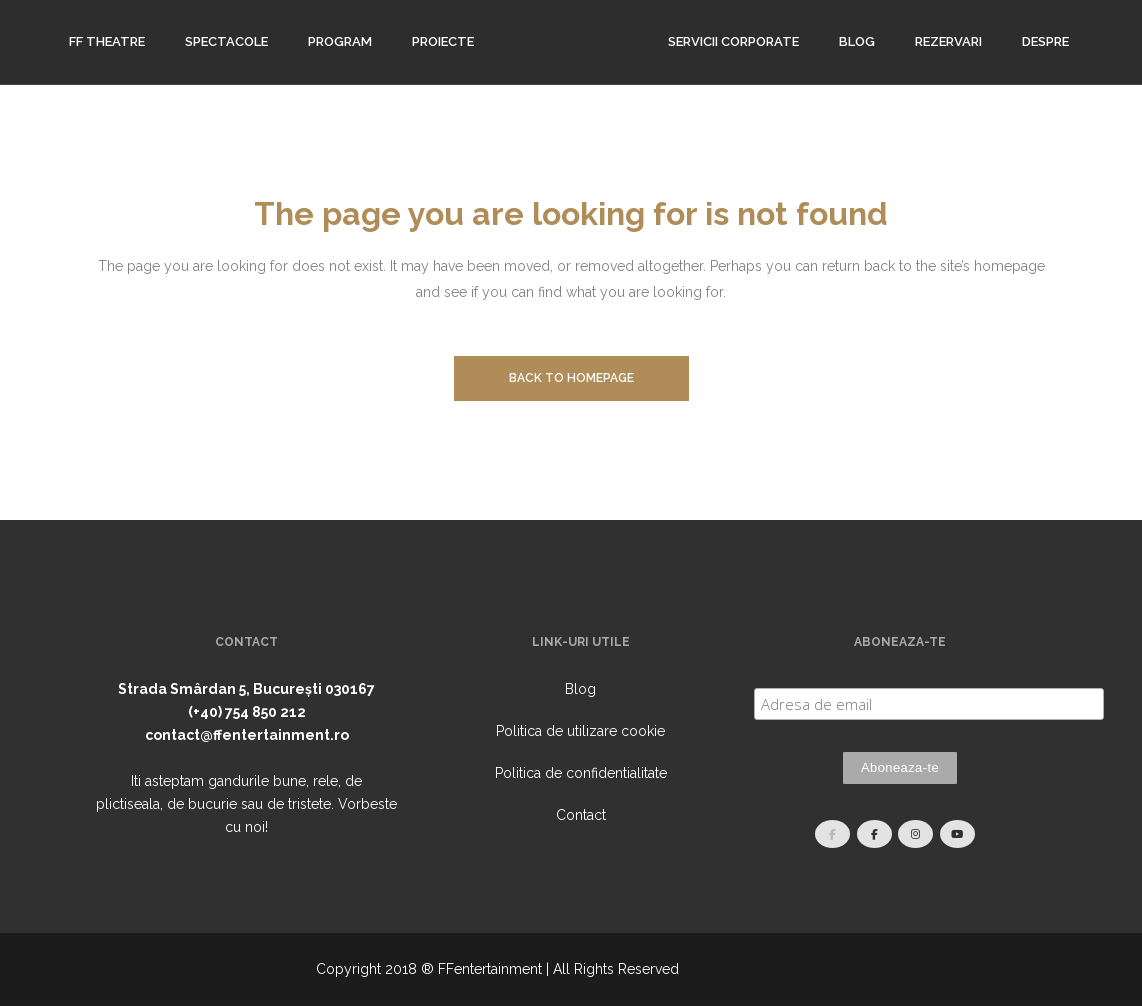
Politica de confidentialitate (581, 773)
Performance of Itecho (755, 969)
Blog (580, 689)
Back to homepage (571, 378)
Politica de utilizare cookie (580, 731)
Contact (581, 815)
